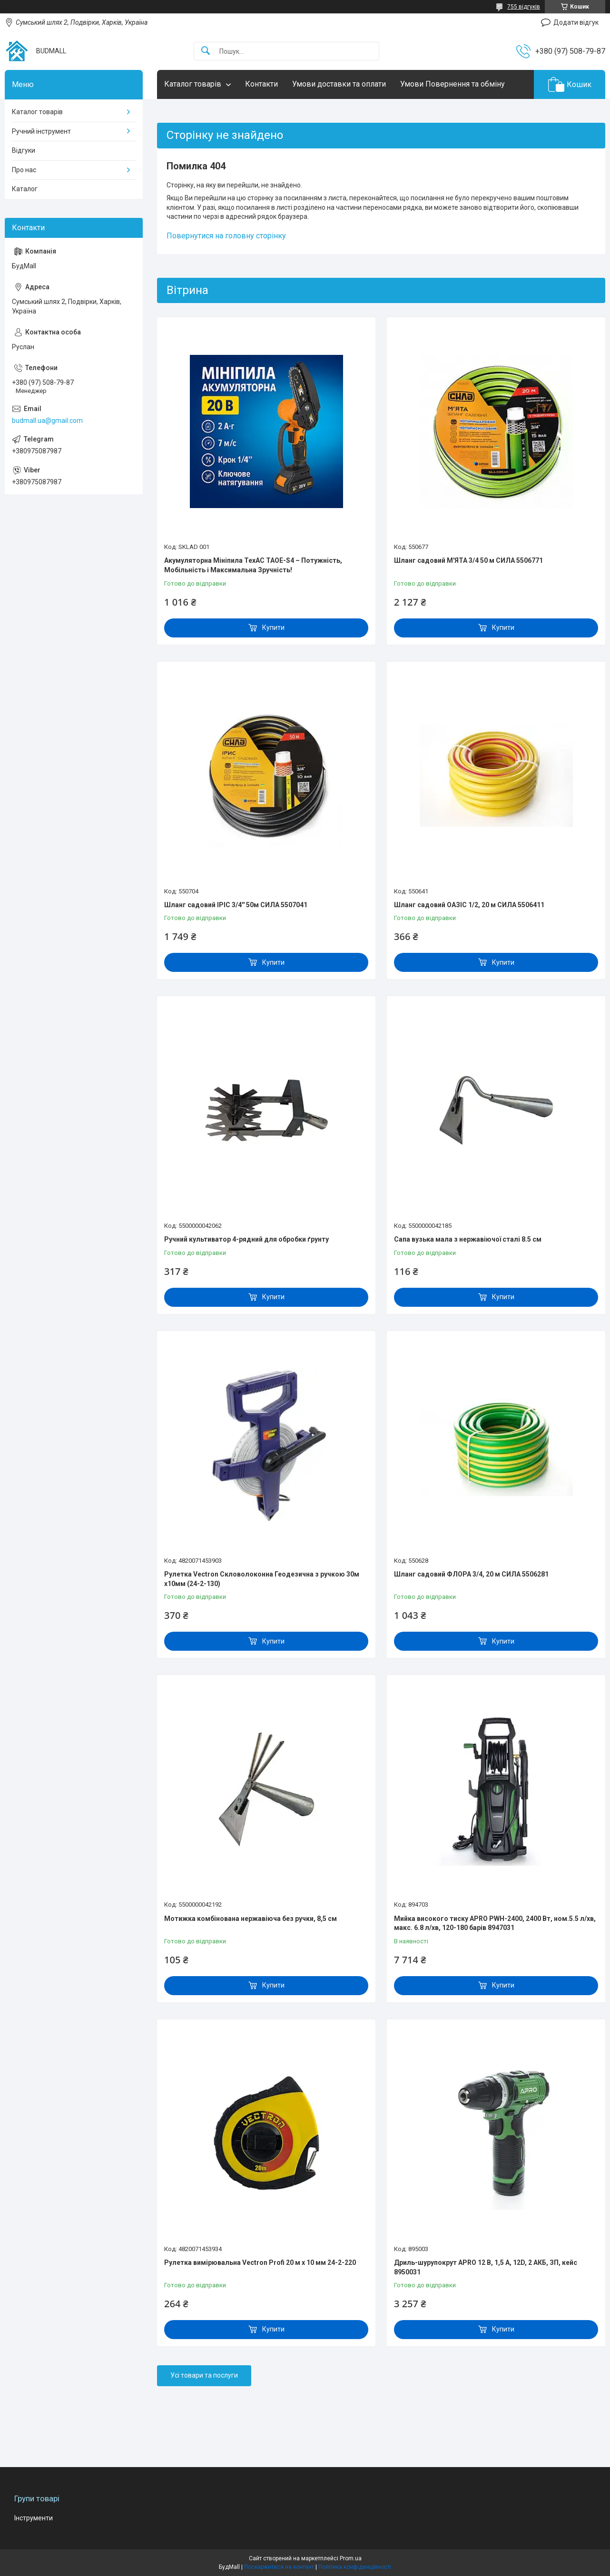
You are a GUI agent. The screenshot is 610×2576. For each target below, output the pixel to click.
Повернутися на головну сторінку (226, 235)
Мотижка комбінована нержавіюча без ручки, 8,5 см (250, 1918)
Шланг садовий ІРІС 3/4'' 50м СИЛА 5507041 (235, 905)
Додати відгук (576, 22)
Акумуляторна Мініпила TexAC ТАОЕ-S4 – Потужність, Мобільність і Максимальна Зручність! (253, 565)
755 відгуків (523, 6)
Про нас (24, 170)
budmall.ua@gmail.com (47, 420)
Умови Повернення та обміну (452, 83)
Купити (273, 627)
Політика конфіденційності (354, 2567)
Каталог (25, 189)
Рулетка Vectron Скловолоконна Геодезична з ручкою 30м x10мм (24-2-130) (261, 1578)
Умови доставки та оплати (339, 83)
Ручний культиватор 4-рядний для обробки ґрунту (246, 1239)
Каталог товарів (192, 83)
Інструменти (33, 2518)
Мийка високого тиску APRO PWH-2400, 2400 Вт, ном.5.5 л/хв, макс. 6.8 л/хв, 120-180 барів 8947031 (495, 1923)
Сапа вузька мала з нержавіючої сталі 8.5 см (467, 1239)
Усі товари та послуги (204, 2375)
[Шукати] (205, 51)
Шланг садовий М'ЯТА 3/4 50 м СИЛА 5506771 (468, 560)
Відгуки (23, 150)
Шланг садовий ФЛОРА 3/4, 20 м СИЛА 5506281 (471, 1574)
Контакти (261, 83)
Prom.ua (351, 2558)
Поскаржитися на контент (279, 2567)
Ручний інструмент (41, 131)
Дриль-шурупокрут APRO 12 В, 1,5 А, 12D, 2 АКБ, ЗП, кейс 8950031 (485, 2267)
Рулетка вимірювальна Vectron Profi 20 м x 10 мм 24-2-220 (260, 2262)
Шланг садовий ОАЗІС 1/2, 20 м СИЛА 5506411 (469, 905)
